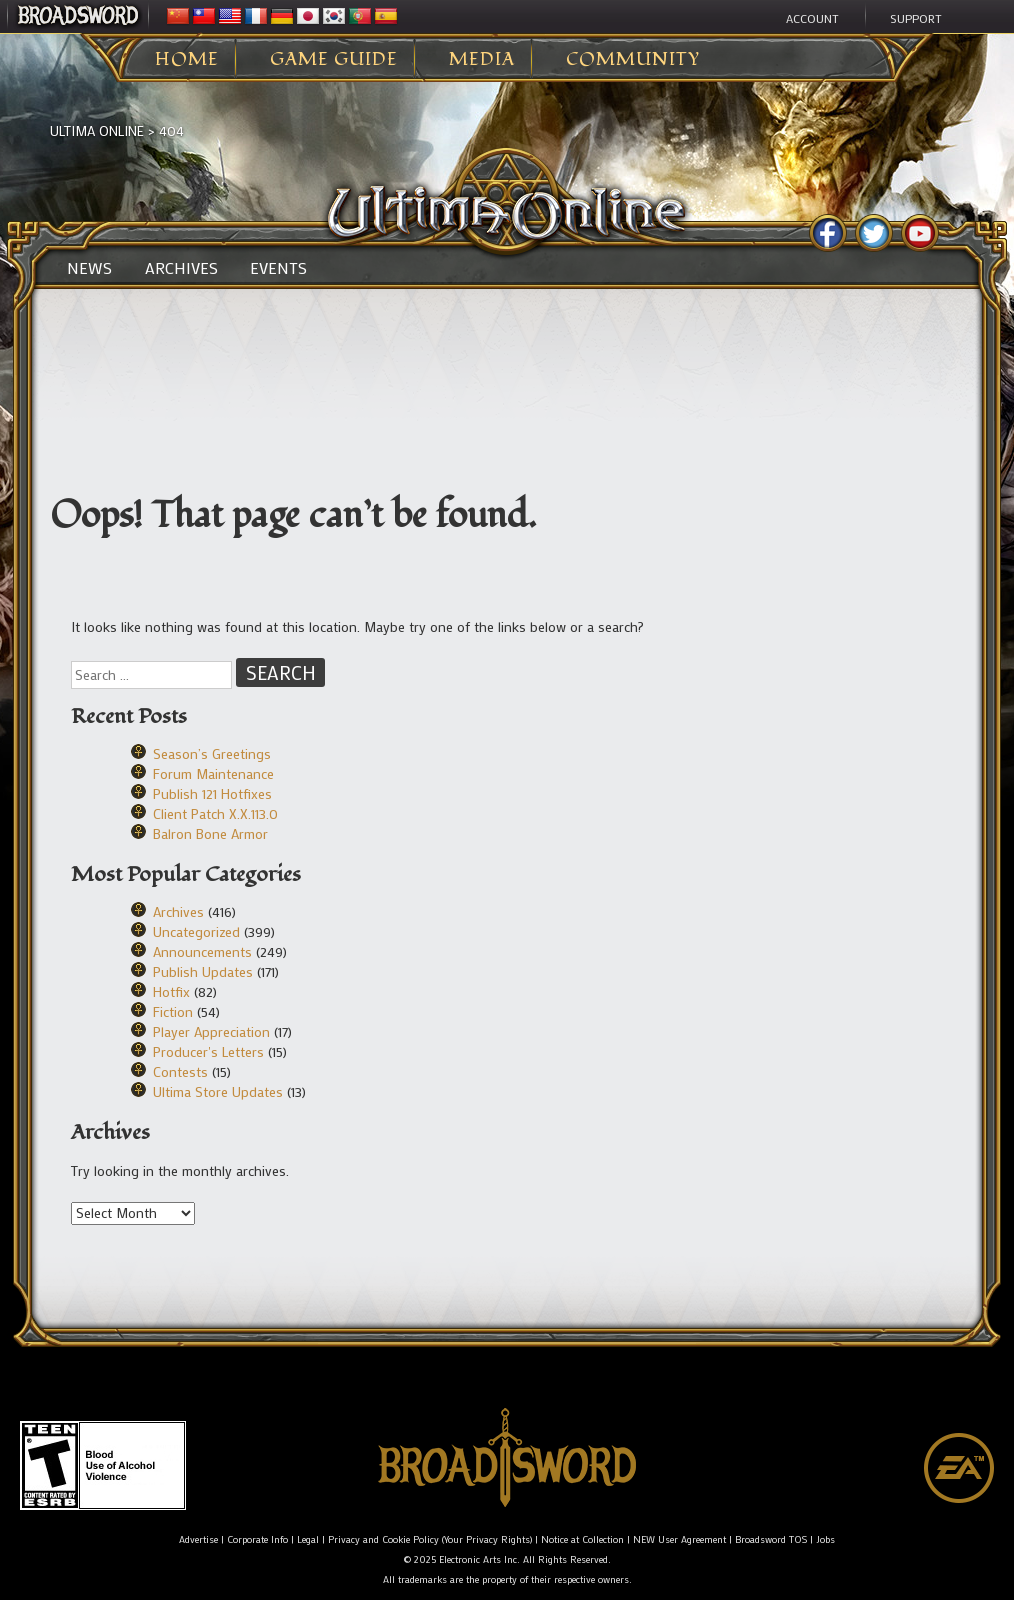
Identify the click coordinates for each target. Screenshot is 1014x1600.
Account (812, 18)
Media (482, 60)
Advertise (198, 1539)
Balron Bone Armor (210, 833)
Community (633, 60)
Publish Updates (203, 971)
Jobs (825, 1539)
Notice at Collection (582, 1539)
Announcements (202, 951)
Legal (308, 1539)
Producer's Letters (208, 1051)
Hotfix (171, 991)
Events (278, 268)
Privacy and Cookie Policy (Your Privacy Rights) (430, 1539)
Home (187, 60)
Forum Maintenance (213, 773)
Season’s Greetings (212, 753)
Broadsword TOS (771, 1539)
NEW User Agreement (679, 1539)
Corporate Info (257, 1539)
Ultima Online (97, 130)
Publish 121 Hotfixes (212, 793)
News (89, 268)
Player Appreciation (211, 1031)
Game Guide (334, 60)
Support (916, 18)
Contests (180, 1071)
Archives (181, 268)
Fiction (173, 1011)
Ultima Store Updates (218, 1091)
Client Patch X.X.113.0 (215, 813)
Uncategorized (196, 931)
